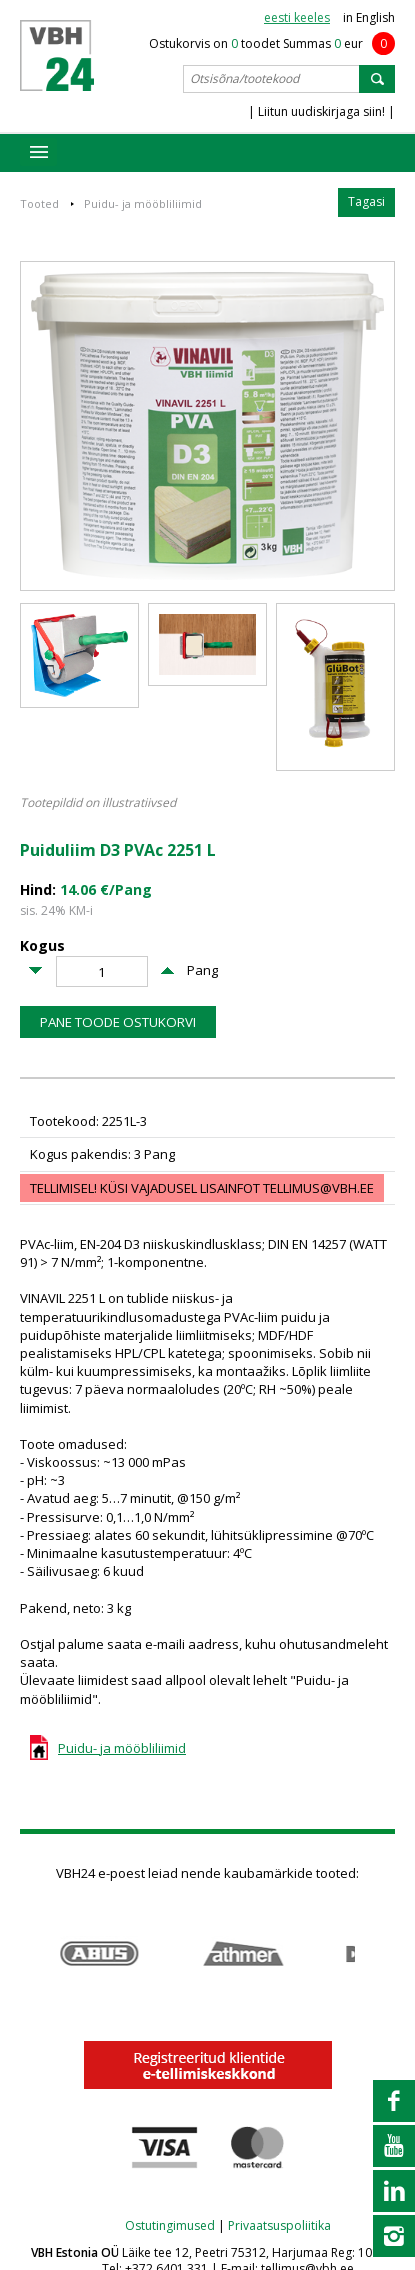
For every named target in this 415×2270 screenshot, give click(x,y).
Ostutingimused (170, 2225)
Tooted (39, 203)
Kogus (42, 946)
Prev (30, 1954)
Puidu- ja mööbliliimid (143, 203)
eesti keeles (297, 17)
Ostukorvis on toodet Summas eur (272, 43)
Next (384, 1954)
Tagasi (366, 201)
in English (369, 17)
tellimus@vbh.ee (318, 1188)
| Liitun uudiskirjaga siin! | (321, 111)
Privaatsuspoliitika (279, 2225)
